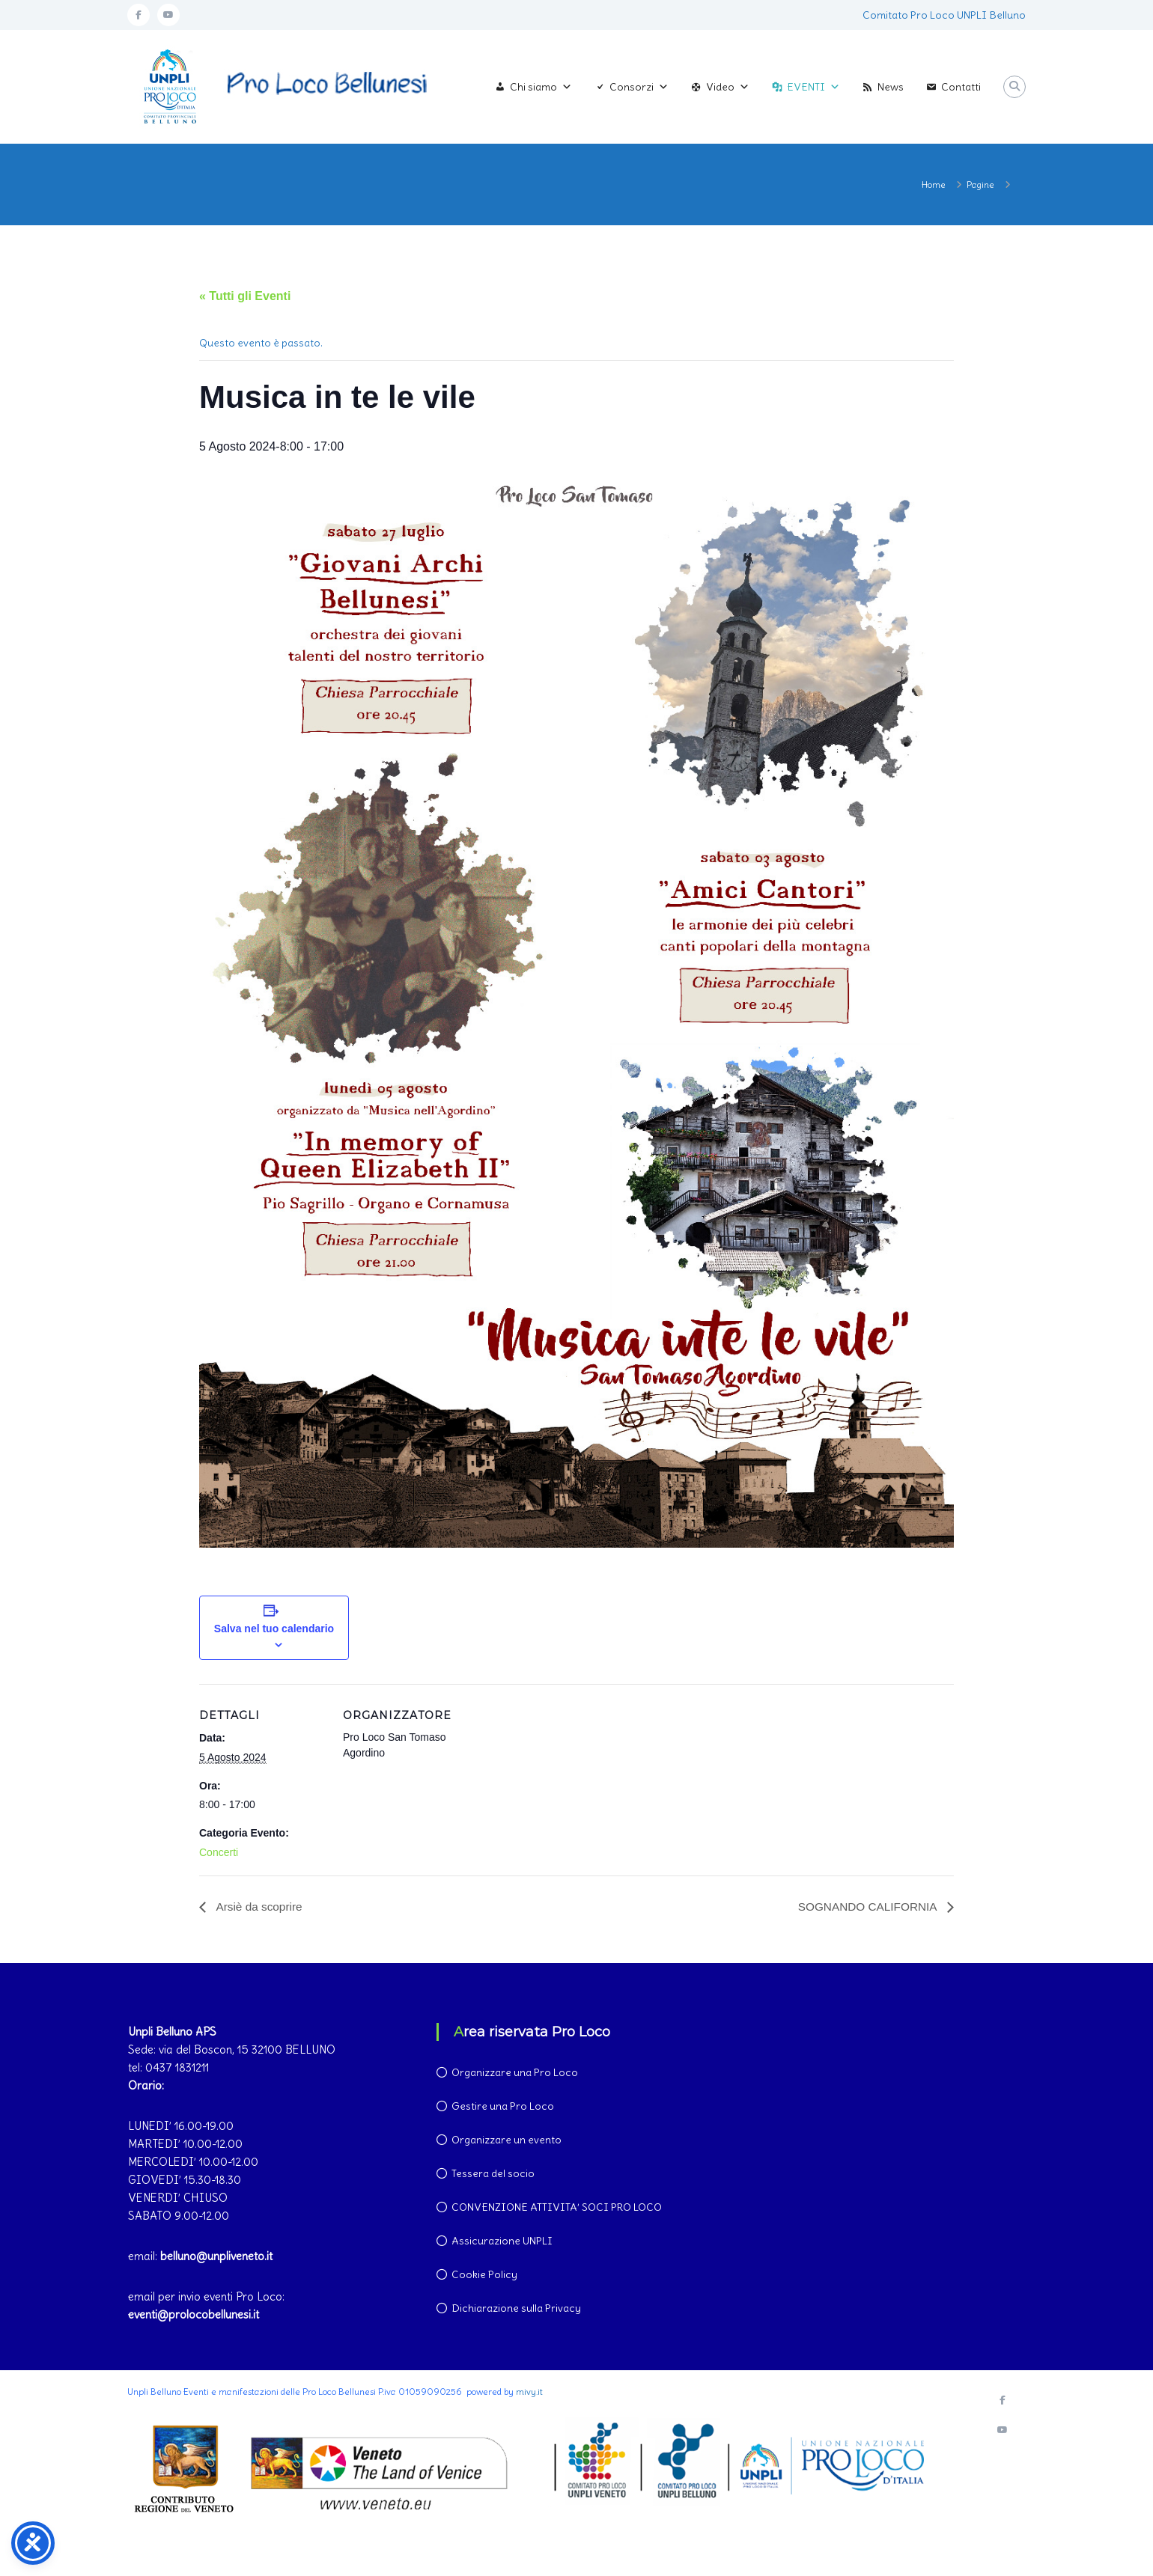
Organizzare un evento (506, 2140)
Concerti (218, 1852)
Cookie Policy (484, 2275)
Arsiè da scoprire (259, 1906)
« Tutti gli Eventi (244, 296)
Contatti (961, 87)
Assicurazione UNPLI (502, 2241)
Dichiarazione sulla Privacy (516, 2309)
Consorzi (639, 87)
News (890, 87)
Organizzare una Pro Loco (514, 2073)
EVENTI (813, 87)
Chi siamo (541, 87)
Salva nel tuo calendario (274, 1629)
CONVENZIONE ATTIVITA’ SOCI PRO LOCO (556, 2208)
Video (727, 87)
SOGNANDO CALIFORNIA (866, 1906)
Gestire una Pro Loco (502, 2106)
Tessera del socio (493, 2174)
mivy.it (529, 2392)
